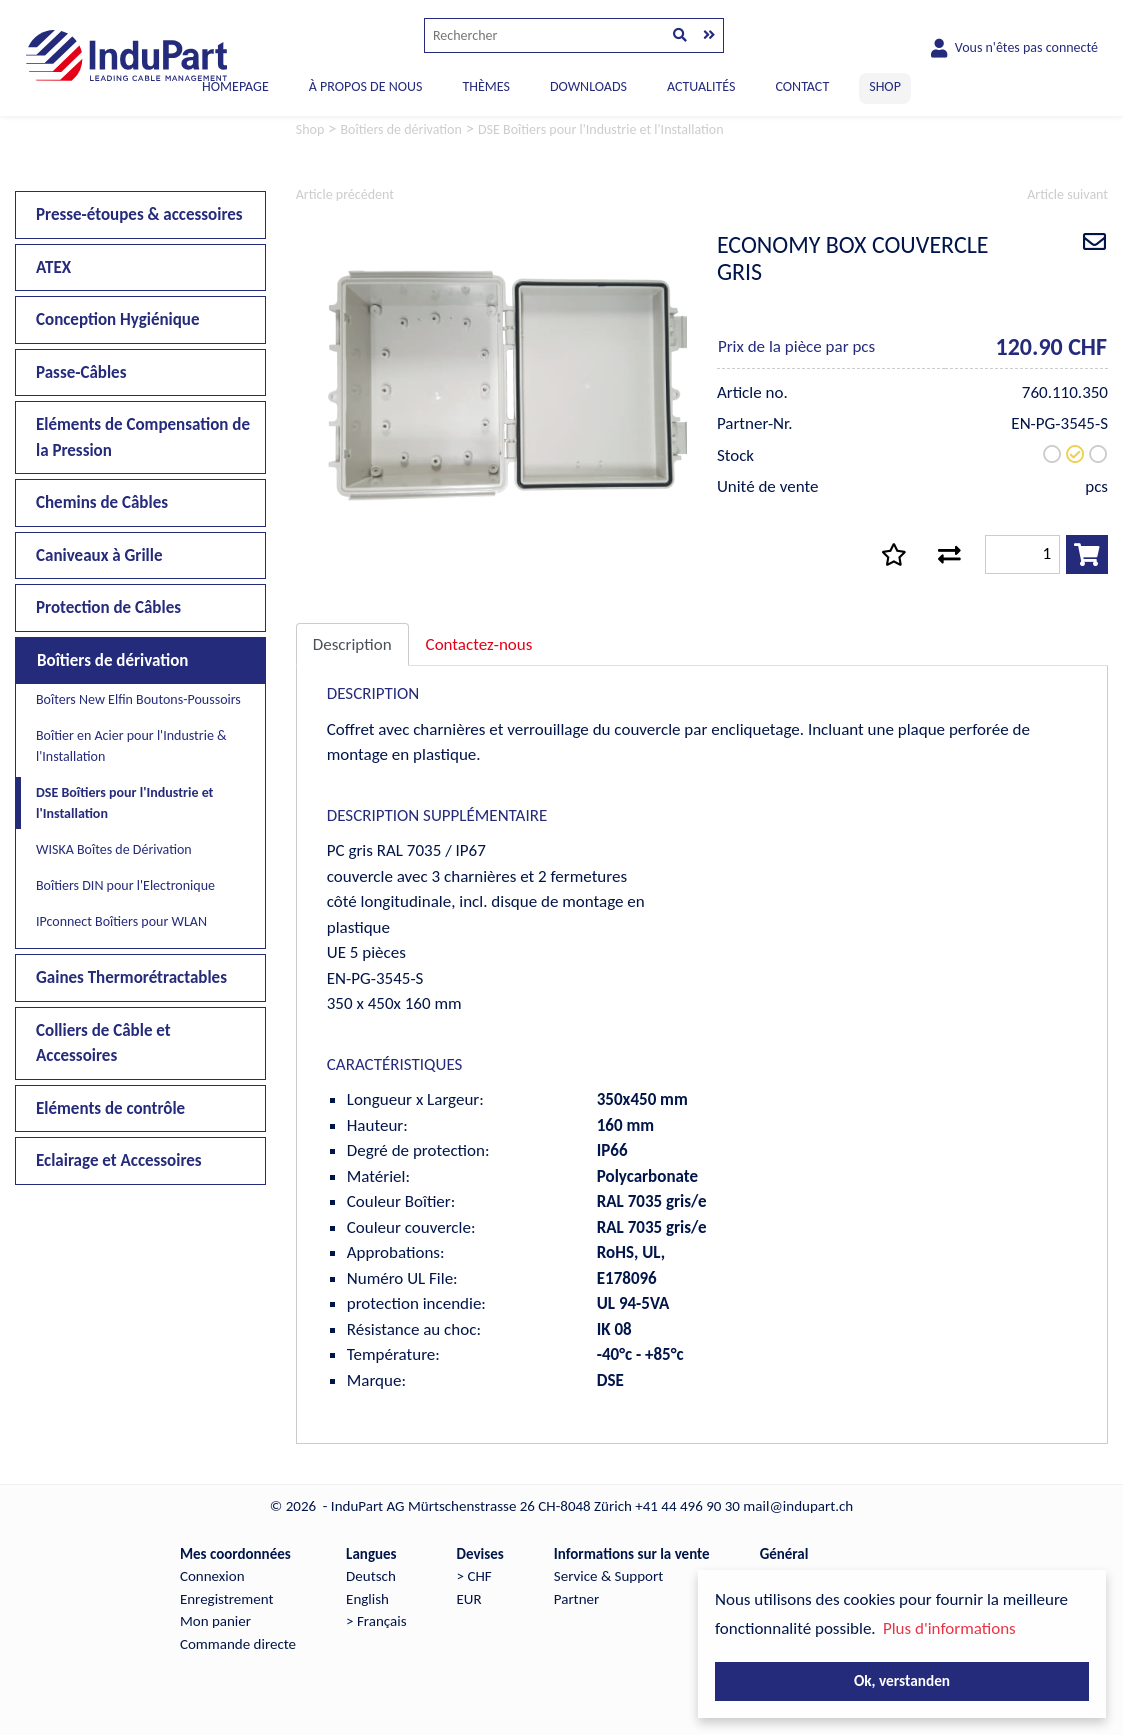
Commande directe (238, 1644)
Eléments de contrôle (110, 1108)
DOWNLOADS (588, 86)
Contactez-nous (479, 644)
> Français (376, 1621)
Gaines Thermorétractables (131, 977)
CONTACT (802, 86)
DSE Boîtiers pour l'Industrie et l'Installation (124, 803)
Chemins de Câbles (102, 502)
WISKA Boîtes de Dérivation (114, 849)
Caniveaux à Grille (99, 555)
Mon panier (215, 1621)
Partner (576, 1599)
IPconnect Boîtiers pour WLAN (121, 921)
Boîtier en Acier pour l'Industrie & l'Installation (131, 746)
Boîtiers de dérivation (112, 660)
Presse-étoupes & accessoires (139, 214)
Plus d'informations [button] (949, 1628)
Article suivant (1067, 194)
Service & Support (608, 1576)
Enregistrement (227, 1599)
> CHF (474, 1576)
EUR (469, 1599)
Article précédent (345, 194)
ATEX (53, 267)
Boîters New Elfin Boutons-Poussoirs (138, 699)
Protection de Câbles (108, 607)
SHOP (885, 86)
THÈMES (485, 86)
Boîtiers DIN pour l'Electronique (125, 885)
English (367, 1599)
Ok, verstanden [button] (902, 1680)
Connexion (212, 1576)
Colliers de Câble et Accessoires (103, 1043)
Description (352, 644)
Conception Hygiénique (118, 319)
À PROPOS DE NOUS (366, 86)
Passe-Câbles (81, 372)
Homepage (235, 86)
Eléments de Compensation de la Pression (143, 437)
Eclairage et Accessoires (119, 1160)
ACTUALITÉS (701, 86)
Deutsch (371, 1576)
